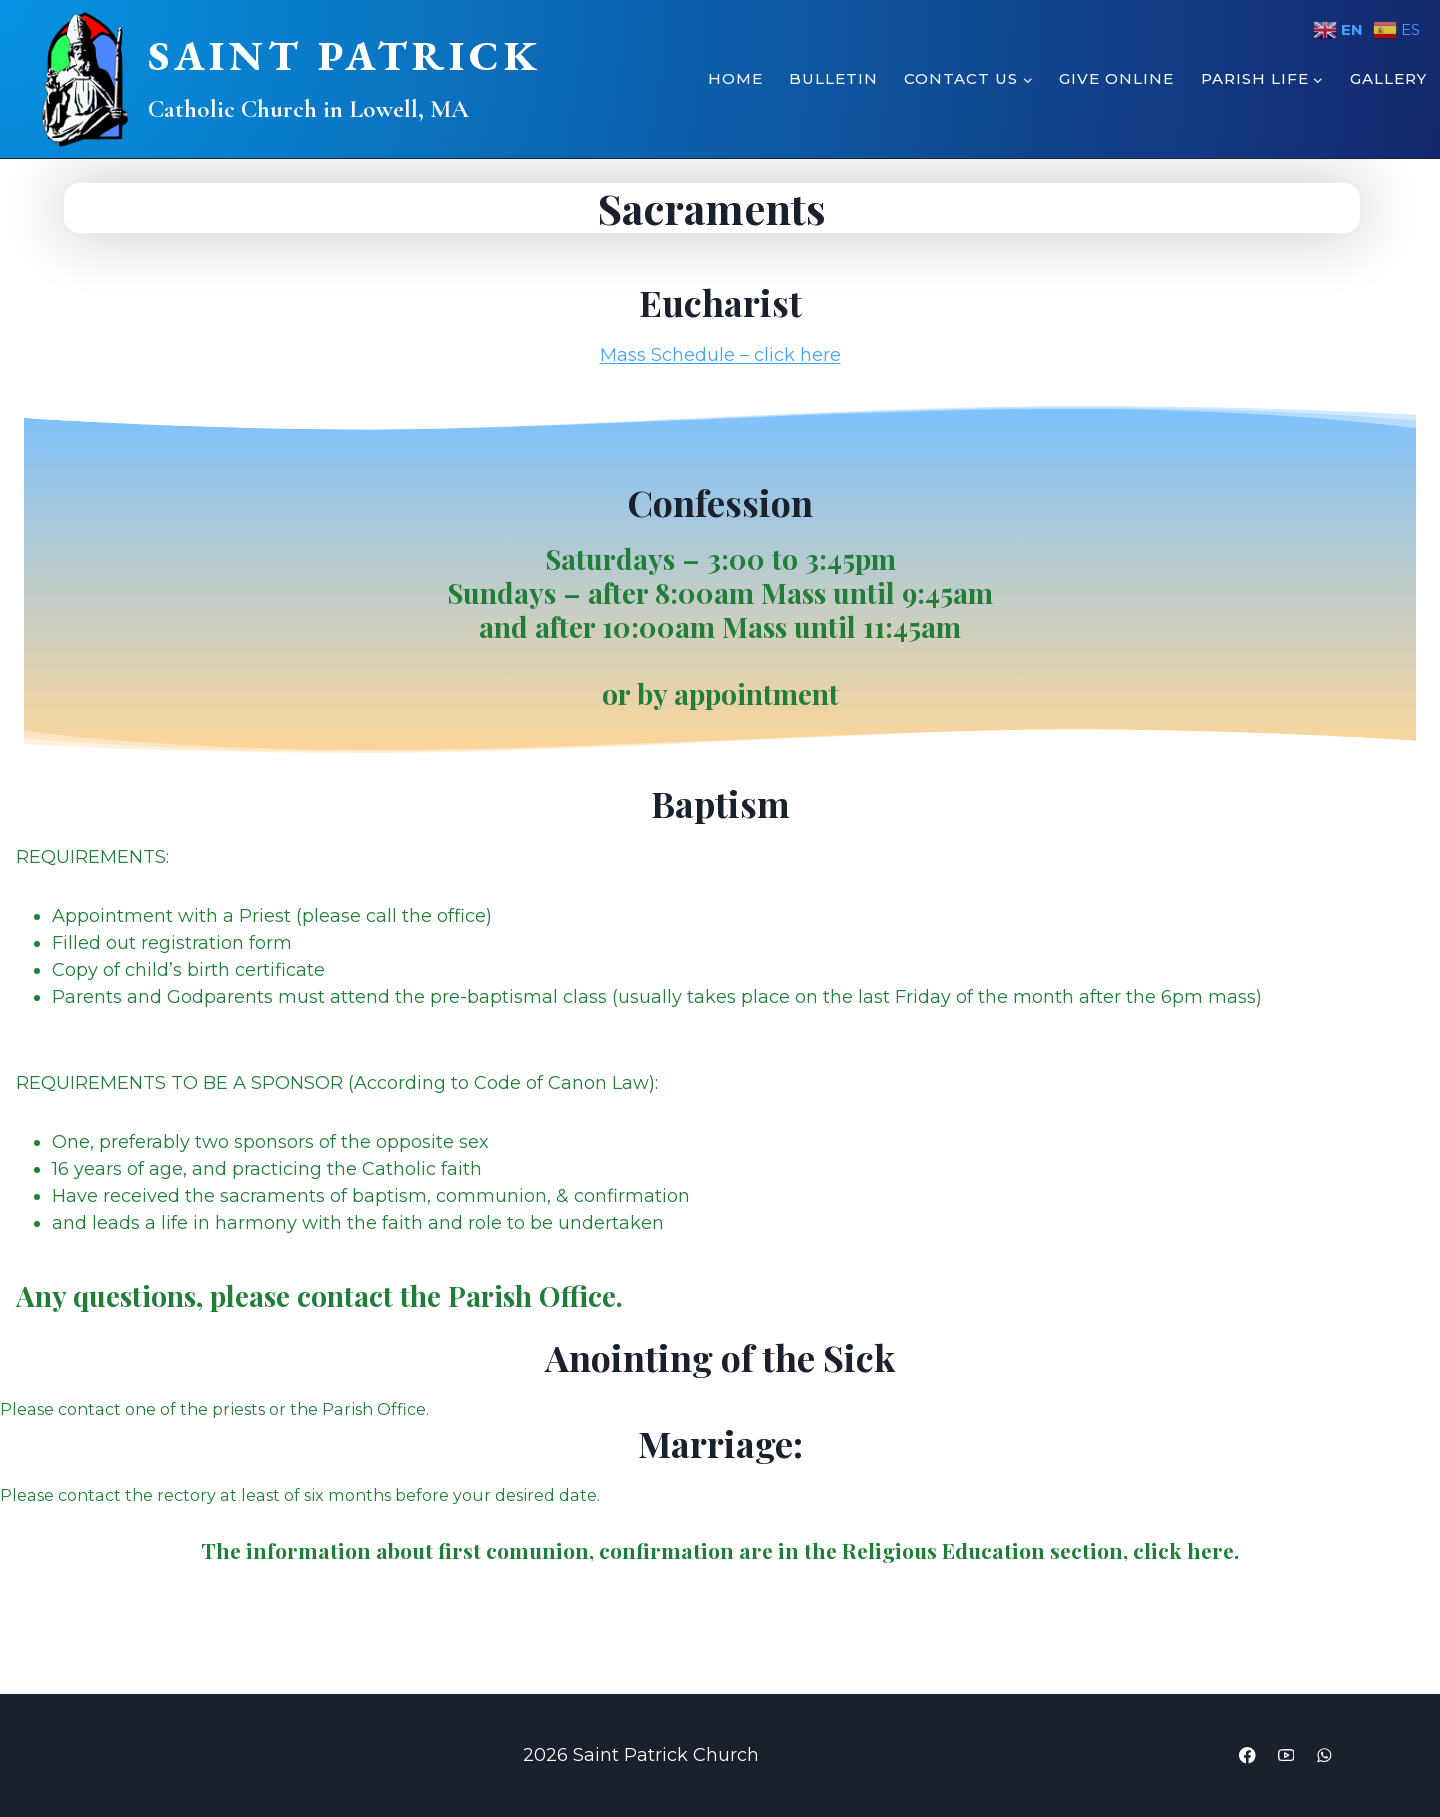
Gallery (1388, 78)
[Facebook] (1240, 1756)
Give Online (1116, 78)
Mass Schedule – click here (720, 355)
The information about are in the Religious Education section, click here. (720, 1553)
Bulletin (833, 78)
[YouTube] (1282, 1756)
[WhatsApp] (1323, 1756)
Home (735, 78)
